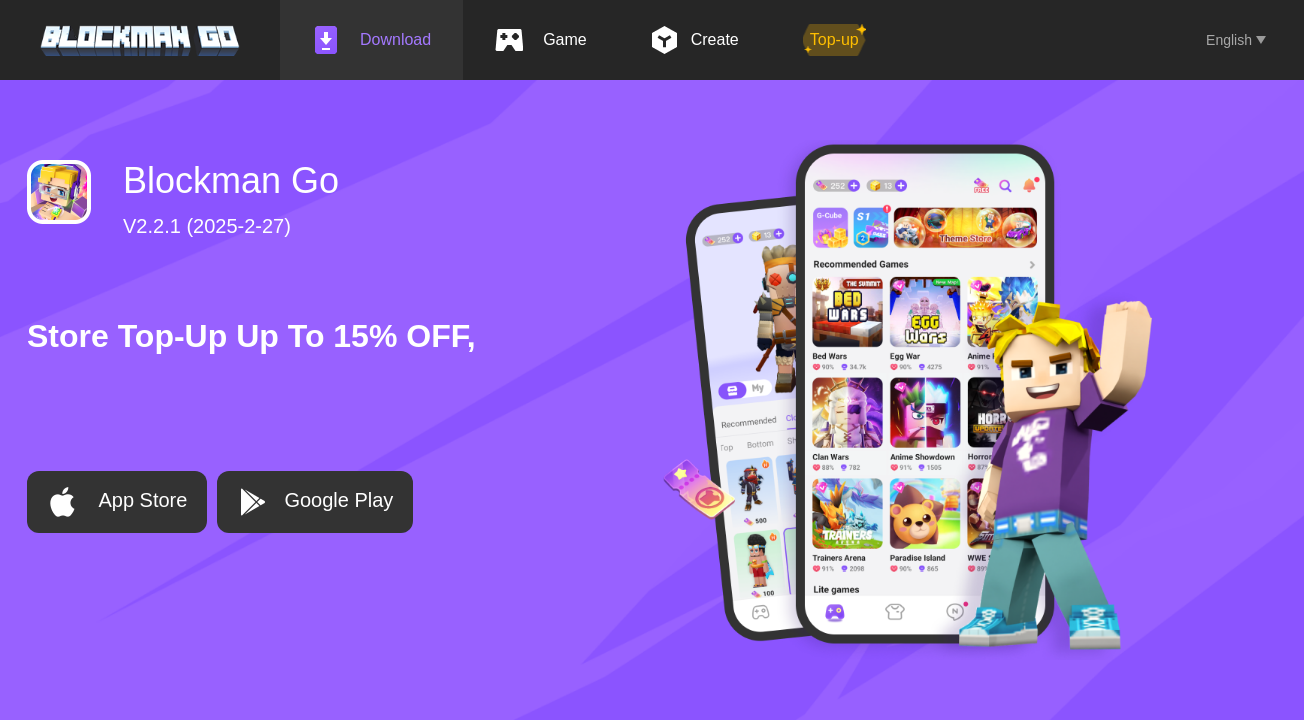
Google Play (315, 502)
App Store (117, 502)
